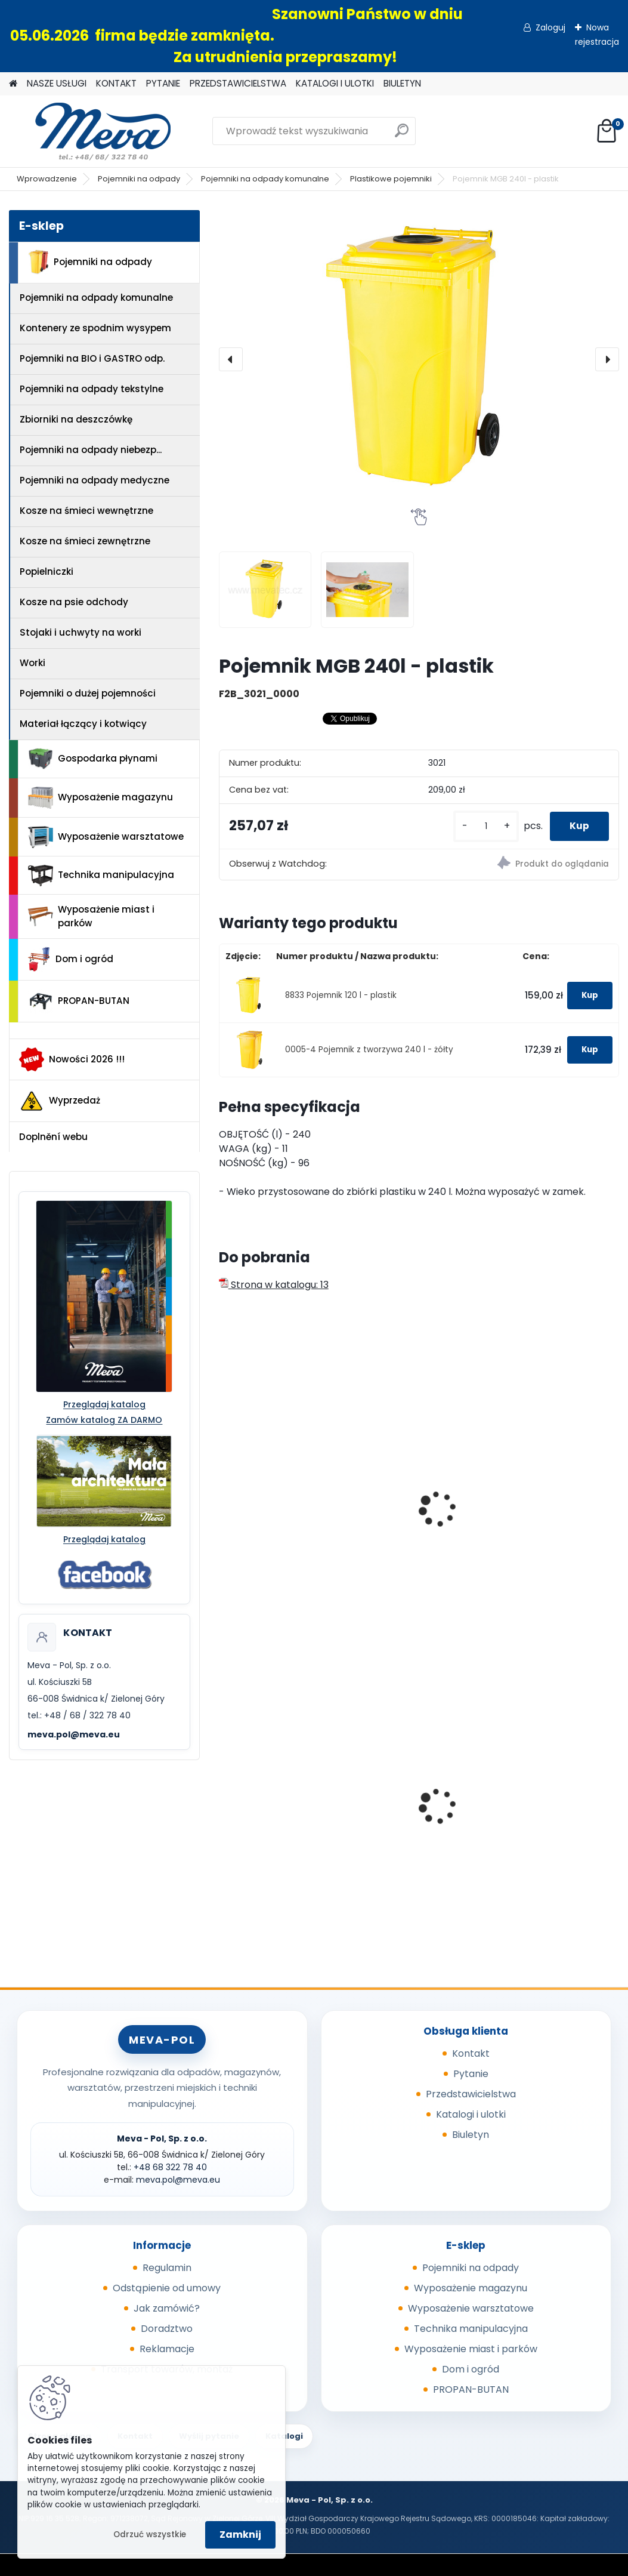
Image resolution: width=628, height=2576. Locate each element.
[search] (402, 135)
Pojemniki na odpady (139, 178)
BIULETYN (402, 83)
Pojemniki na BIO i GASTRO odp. (92, 358)
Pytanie (470, 2074)
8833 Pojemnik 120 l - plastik (341, 995)
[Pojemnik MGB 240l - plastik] (419, 359)
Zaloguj (550, 27)
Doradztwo (167, 2328)
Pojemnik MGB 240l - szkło (275, 1501)
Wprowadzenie (47, 178)
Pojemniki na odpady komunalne (265, 178)
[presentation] (231, 359)
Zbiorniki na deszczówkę (76, 419)
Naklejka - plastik (540, 1495)
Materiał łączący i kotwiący (83, 723)
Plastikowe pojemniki (391, 178)
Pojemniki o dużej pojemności (88, 693)
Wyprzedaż (59, 1101)
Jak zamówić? (167, 2308)
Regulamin (167, 2268)
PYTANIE (163, 83)
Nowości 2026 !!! (72, 1059)
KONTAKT (116, 83)
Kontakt (471, 2053)
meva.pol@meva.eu (73, 1734)
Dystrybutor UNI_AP (273, 1798)
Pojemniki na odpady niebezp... (91, 449)
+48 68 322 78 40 (170, 2167)
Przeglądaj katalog (104, 1404)
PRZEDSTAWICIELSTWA (238, 83)
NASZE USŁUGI (56, 83)
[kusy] (477, 826)
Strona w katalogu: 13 (274, 1285)
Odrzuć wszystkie (149, 2534)
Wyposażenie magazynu (100, 798)
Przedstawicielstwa (471, 2094)
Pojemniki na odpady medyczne (94, 480)
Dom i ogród (70, 959)
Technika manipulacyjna (101, 875)
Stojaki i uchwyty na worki (80, 632)
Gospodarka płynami (92, 759)
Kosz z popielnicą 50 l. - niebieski (417, 1802)
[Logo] (91, 131)
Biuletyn (470, 2134)
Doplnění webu (53, 1136)
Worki (32, 663)
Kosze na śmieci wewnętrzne (86, 510)
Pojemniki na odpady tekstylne (91, 389)
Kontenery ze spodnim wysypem (95, 328)
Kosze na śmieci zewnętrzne (85, 541)
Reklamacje (167, 2349)
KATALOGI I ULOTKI (335, 83)
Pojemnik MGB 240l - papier (411, 1501)
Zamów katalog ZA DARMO (104, 1420)
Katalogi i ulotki (471, 2114)
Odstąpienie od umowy (167, 2288)
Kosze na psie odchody (74, 602)
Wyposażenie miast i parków (91, 916)
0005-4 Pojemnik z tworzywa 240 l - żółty (369, 1049)
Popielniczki (46, 571)
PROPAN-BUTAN (78, 1001)
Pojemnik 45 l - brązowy (555, 1798)
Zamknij (240, 2534)
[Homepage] (13, 83)
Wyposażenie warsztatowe (106, 837)
